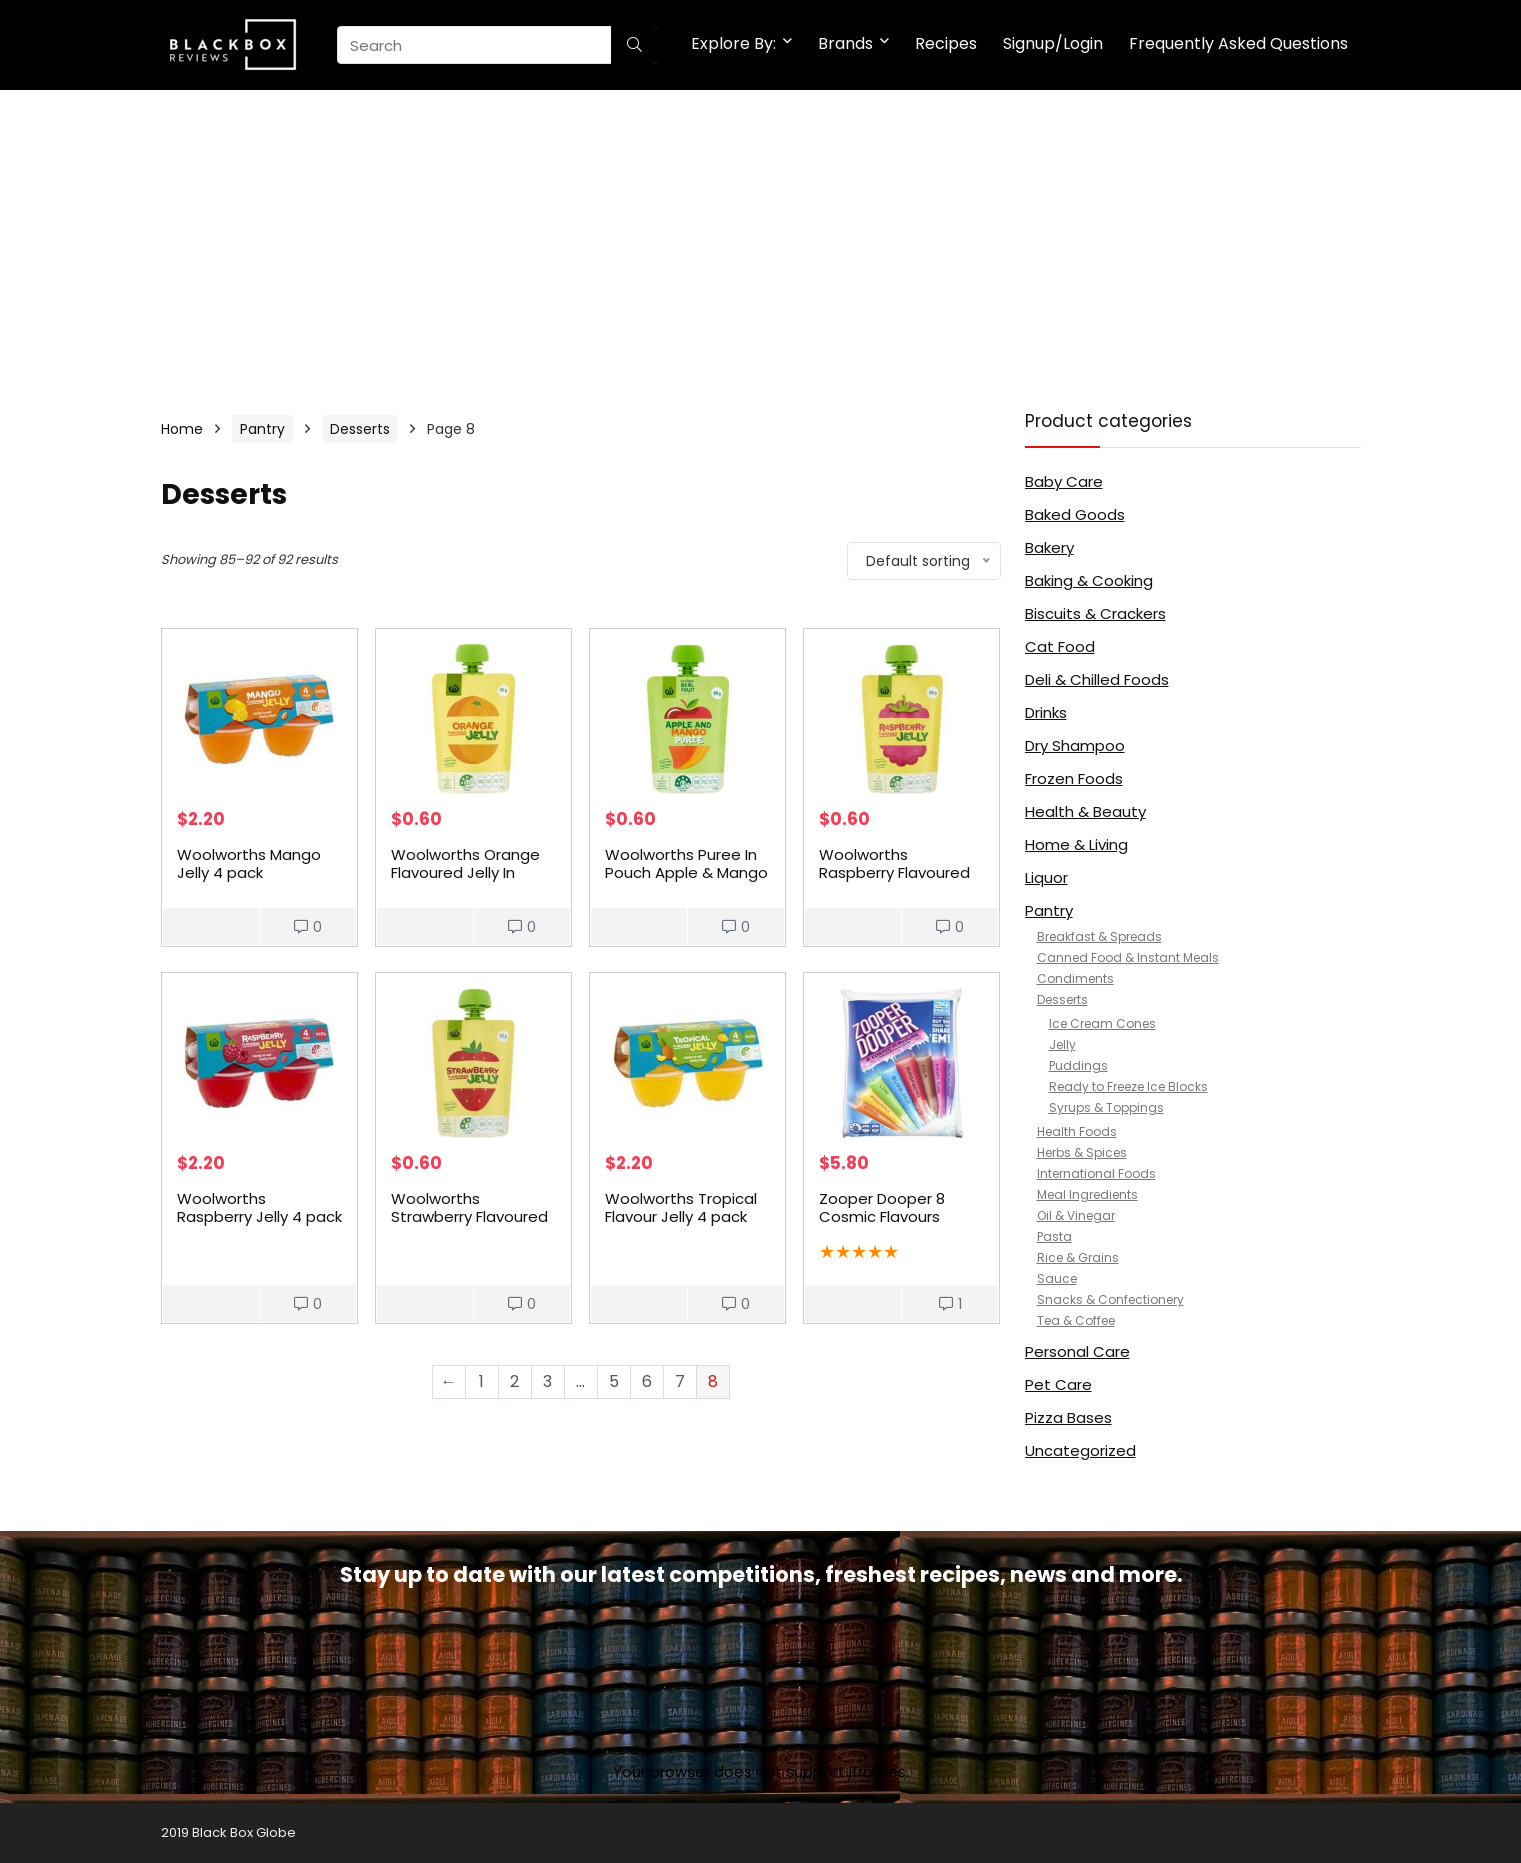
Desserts (360, 429)
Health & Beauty (1085, 811)
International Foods (1096, 1173)
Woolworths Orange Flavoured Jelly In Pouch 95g (465, 872)
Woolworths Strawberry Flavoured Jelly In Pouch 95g (469, 1216)
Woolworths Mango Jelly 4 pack (249, 863)
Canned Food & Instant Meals (1128, 957)
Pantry (262, 429)
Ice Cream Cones (1102, 1023)
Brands (845, 43)
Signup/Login (1053, 43)
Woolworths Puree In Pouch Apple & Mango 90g (686, 872)
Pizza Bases (1068, 1417)
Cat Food (1060, 646)
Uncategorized (1080, 1450)
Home (182, 429)
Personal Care (1077, 1351)
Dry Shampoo (1075, 745)
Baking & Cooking (1089, 580)
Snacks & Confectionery (1110, 1299)
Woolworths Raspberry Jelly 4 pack (259, 1207)
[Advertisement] (761, 240)
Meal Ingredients (1087, 1194)
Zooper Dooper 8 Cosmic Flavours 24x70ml (882, 1216)
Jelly (1062, 1044)
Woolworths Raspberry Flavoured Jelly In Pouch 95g (894, 872)
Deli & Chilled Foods (1097, 679)
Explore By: (733, 43)
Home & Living (1076, 844)
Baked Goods (1075, 514)
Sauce (1057, 1278)
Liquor (1046, 877)
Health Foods (1077, 1131)
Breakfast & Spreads (1099, 936)
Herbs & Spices (1082, 1152)
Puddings (1078, 1065)
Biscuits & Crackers (1095, 613)
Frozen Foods (1074, 778)
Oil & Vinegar (1076, 1215)
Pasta (1054, 1236)
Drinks (1046, 712)
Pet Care (1058, 1384)
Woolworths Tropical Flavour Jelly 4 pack (681, 1207)
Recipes (946, 43)
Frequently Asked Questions (1238, 43)
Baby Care (1064, 481)
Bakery (1049, 547)
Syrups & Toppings (1106, 1107)
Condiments (1075, 978)
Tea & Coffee (1076, 1320)
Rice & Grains (1078, 1257)
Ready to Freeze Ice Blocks (1128, 1086)
